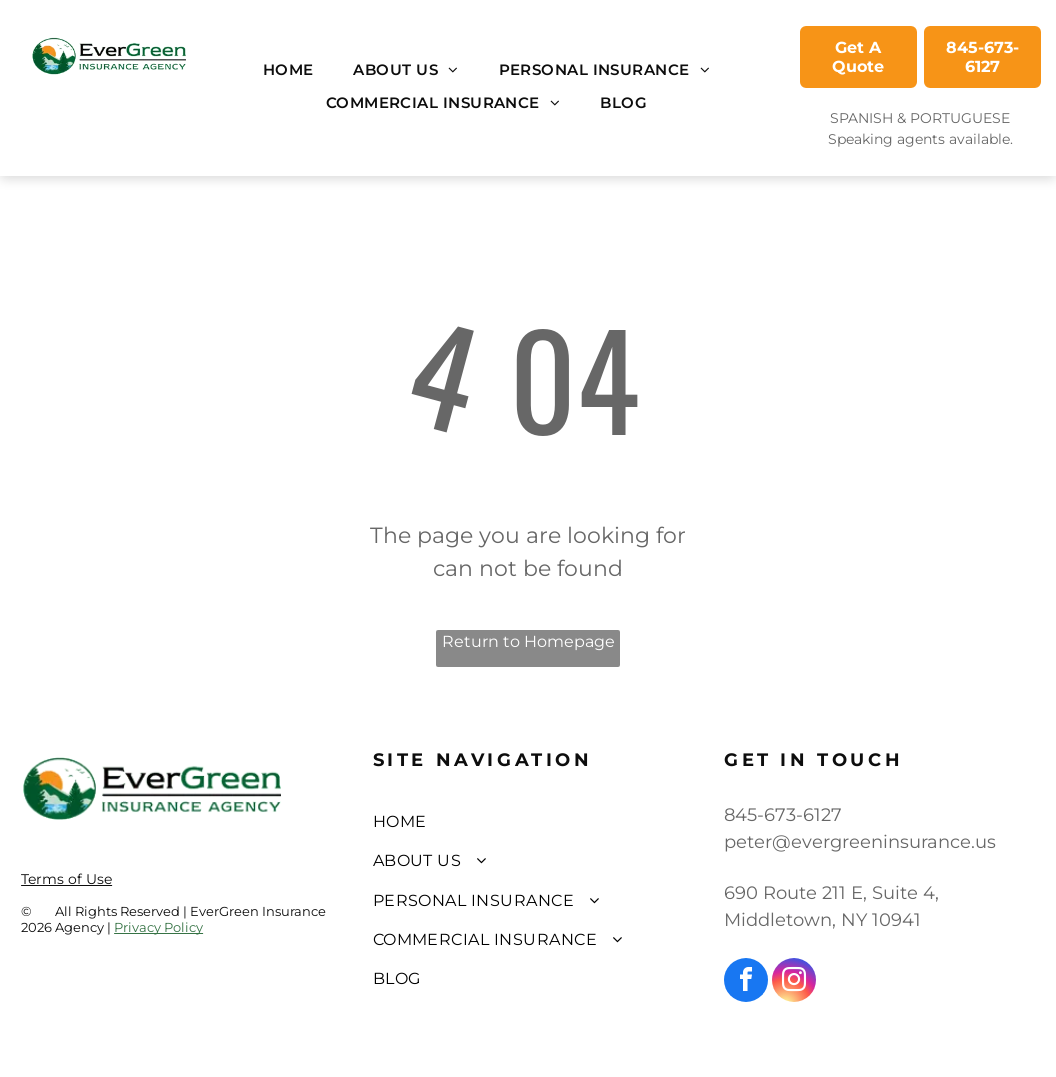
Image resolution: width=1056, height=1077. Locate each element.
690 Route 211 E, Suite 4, (831, 893)
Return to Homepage (528, 641)
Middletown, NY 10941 (822, 920)
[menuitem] (288, 70)
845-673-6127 (783, 815)
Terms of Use (66, 879)
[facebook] (746, 982)
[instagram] (794, 982)
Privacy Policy (158, 927)
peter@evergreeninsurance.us (860, 842)
